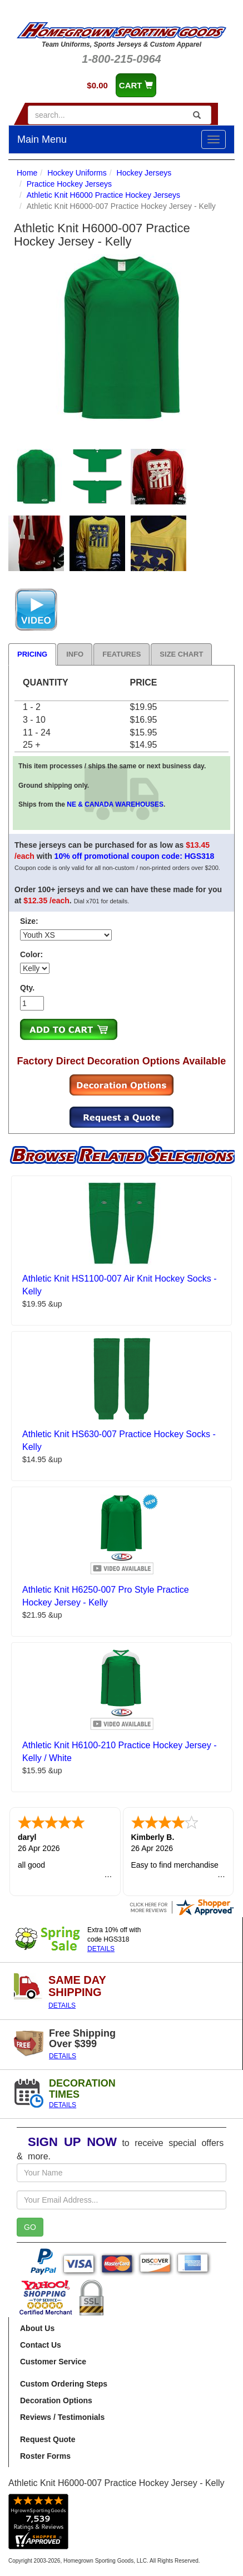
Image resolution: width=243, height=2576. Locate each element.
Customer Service (53, 2361)
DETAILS (101, 1949)
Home (27, 172)
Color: (31, 954)
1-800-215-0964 (121, 59)
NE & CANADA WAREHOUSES (115, 804)
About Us (37, 2328)
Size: (29, 921)
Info (74, 654)
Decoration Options (56, 2400)
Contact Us (40, 2344)
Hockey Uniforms (77, 172)
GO (30, 2227)
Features (121, 654)
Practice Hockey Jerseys (69, 183)
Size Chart (181, 654)
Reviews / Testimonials (62, 2417)
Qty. (27, 987)
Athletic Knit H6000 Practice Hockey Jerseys (103, 195)
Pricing (32, 654)
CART (136, 85)
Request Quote (48, 2439)
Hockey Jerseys (144, 172)
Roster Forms (45, 2456)
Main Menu (42, 139)
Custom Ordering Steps (63, 2383)
